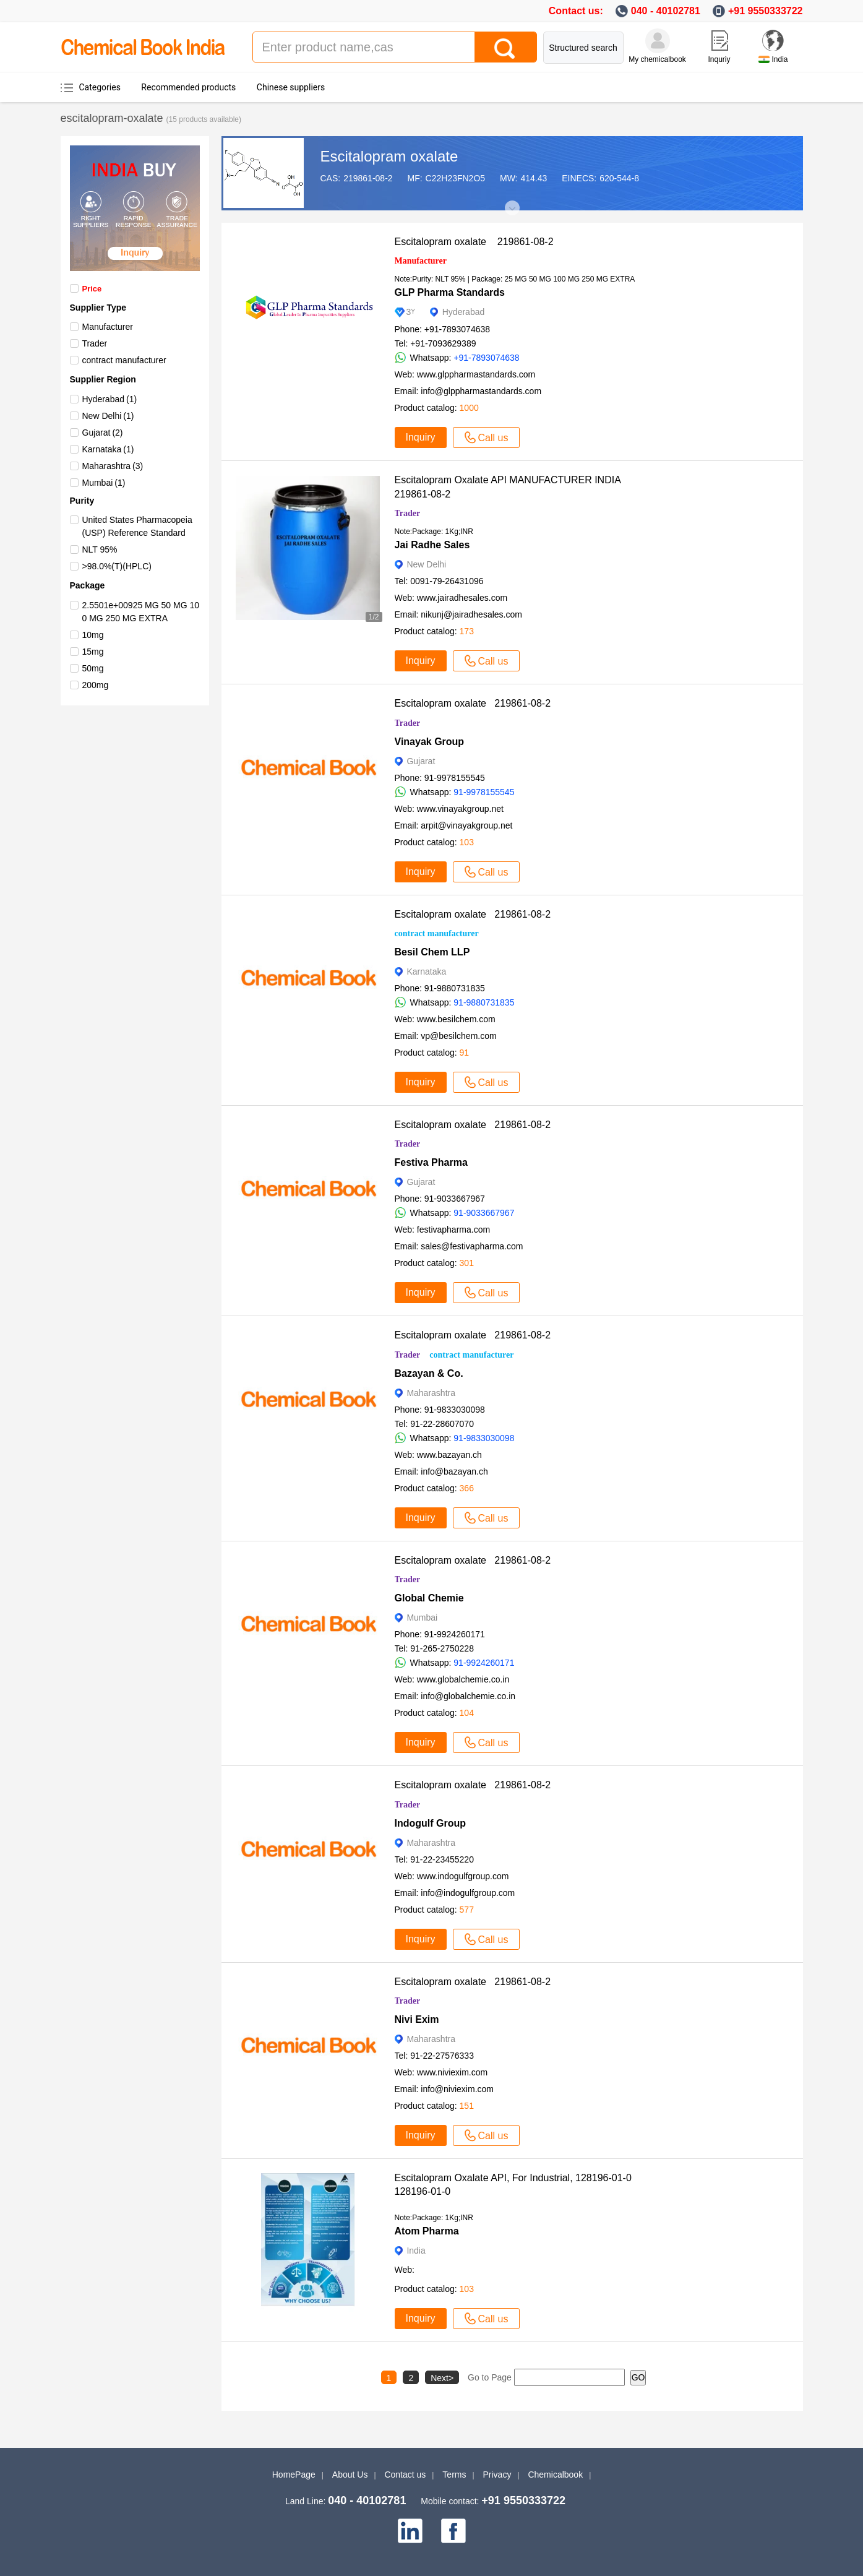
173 (467, 631)
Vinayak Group (430, 741)
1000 (469, 408)
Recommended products (188, 87)
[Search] (505, 47)
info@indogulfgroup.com (468, 1893)
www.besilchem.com (456, 1019)
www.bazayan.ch (449, 1455)
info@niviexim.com (457, 2089)
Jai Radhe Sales (432, 545)
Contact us (405, 2474)
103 (467, 842)
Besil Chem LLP (432, 952)
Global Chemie (429, 1598)
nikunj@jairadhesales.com (471, 614)
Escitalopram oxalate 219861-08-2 (474, 241)
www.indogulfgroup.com (463, 1876)
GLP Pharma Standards (450, 292)
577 (467, 1910)
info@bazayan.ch (454, 1471)
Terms (454, 2474)
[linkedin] (410, 2530)
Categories (100, 87)
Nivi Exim (417, 2019)
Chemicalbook (555, 2474)
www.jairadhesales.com (462, 598)
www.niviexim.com (452, 2072)
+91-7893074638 (486, 358)
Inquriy (719, 59)
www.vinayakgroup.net (460, 809)
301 (467, 1263)
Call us (487, 437)
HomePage (294, 2474)
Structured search (583, 48)
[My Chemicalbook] (657, 40)
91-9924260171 (483, 1663)
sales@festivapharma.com (472, 1246)
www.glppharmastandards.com (476, 374)
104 (467, 1713)
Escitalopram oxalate (389, 156)
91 (465, 1053)
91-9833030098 (483, 1438)
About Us (350, 2474)
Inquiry (421, 437)
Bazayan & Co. (429, 1373)
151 (467, 2106)
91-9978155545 (483, 792)
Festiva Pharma (431, 1162)
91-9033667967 (483, 1213)
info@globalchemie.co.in (468, 1696)
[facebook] (453, 2530)
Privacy (497, 2474)
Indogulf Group (430, 1823)
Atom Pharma (427, 2231)
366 (467, 1488)
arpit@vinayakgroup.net (466, 825)
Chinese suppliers (291, 87)
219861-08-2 (367, 178)
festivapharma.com (453, 1229)
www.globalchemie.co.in (463, 1679)
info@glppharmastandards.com (481, 391)
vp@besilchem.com (458, 1036)
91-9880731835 (483, 1002)
